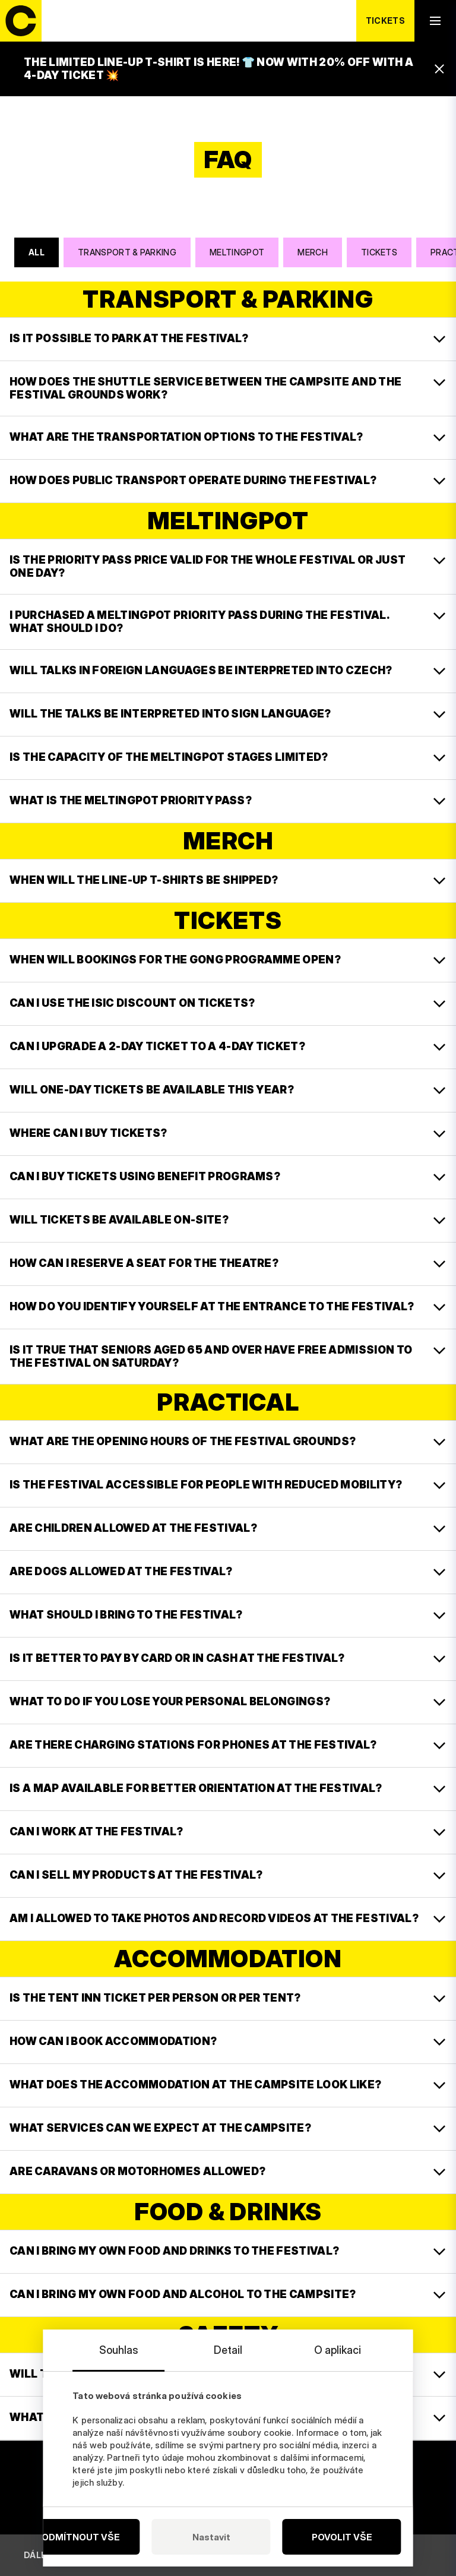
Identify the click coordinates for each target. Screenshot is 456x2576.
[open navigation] (435, 21)
